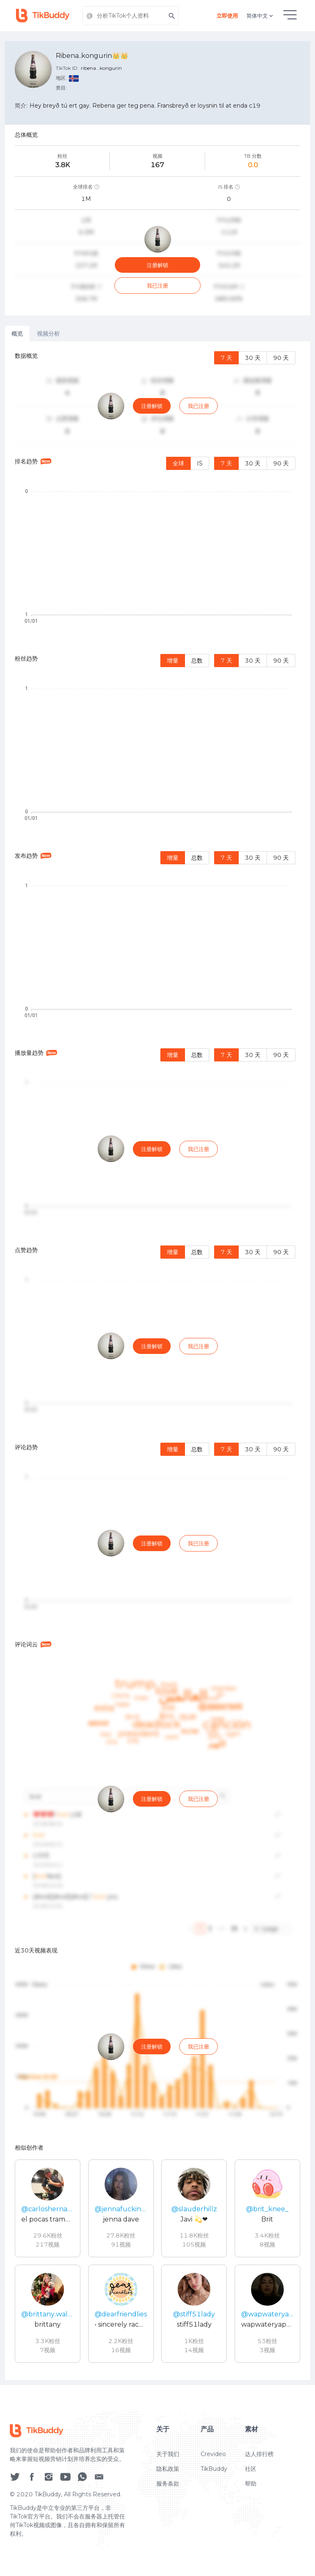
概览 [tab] (17, 333)
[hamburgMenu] (290, 15)
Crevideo (213, 2475)
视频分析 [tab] (48, 333)
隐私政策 (167, 2490)
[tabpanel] (157, 1360)
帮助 (250, 2505)
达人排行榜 (259, 2475)
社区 (250, 2490)
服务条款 (167, 2505)
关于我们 (167, 2475)
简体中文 (260, 16)
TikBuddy (214, 2490)
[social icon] (15, 2498)
